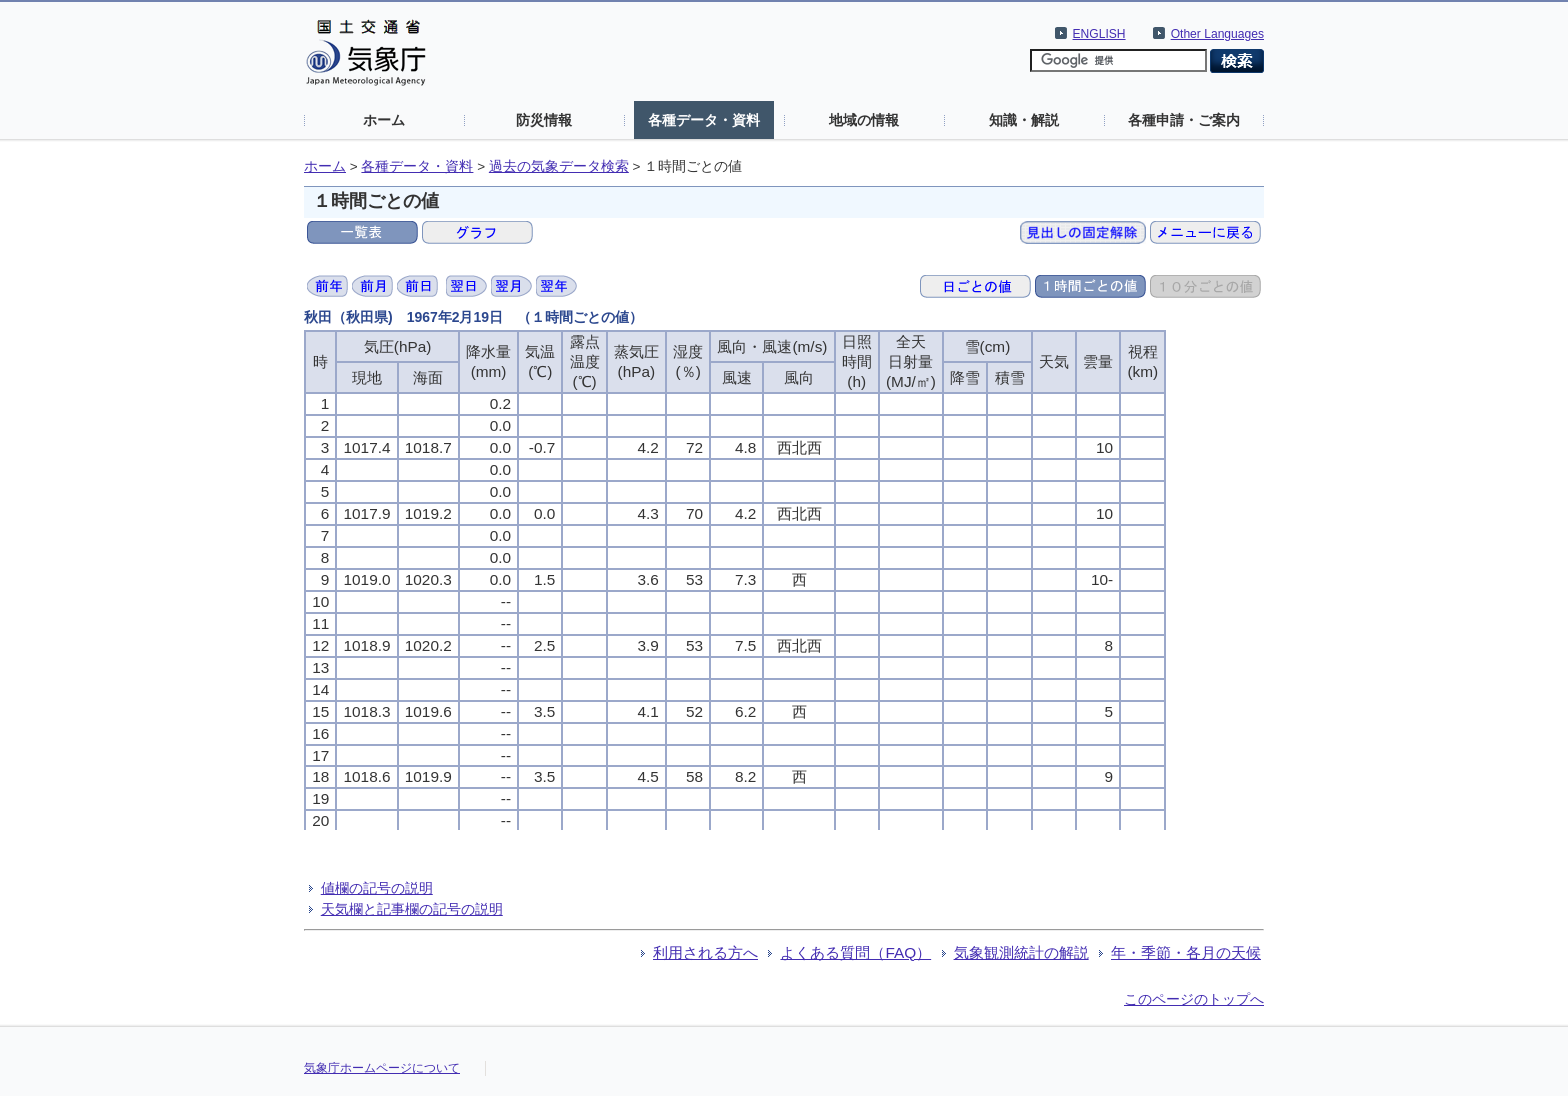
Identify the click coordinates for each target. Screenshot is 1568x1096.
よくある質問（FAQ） (855, 952)
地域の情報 (864, 120)
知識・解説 (1024, 120)
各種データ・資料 (704, 120)
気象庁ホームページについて (382, 1068)
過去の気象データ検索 (559, 166)
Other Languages (1217, 34)
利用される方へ (705, 952)
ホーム (384, 120)
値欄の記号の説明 (377, 888)
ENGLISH (1099, 34)
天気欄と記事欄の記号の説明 (412, 909)
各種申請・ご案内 (1184, 120)
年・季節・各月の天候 (1186, 952)
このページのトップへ (1194, 999)
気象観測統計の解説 (1021, 952)
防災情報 (544, 120)
